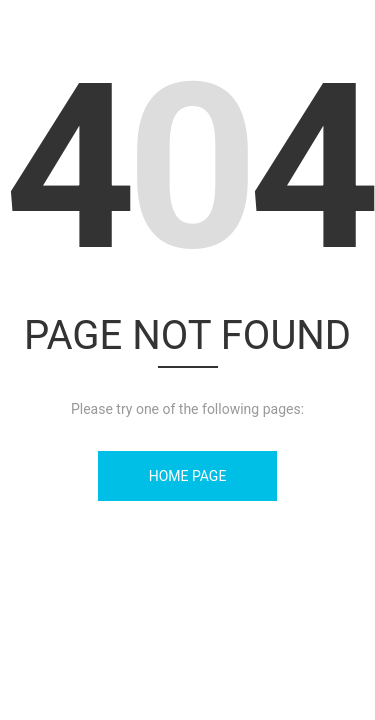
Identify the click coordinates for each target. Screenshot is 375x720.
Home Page (188, 476)
